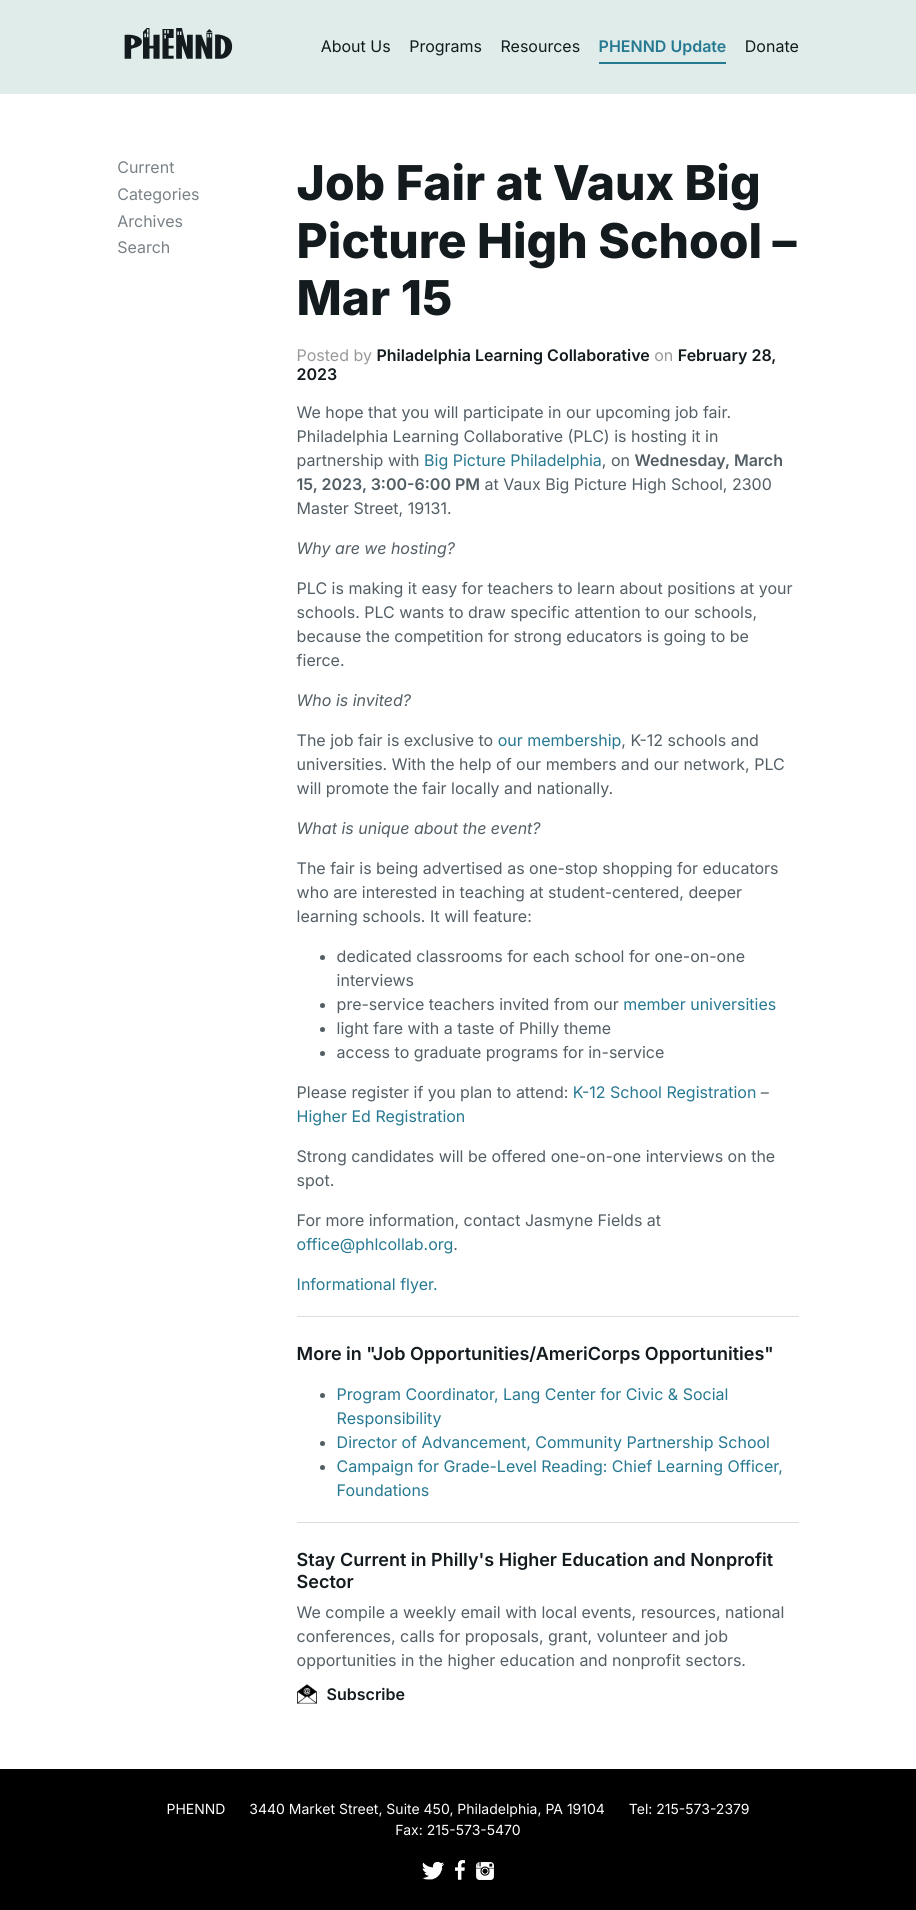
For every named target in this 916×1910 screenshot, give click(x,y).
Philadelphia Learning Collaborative (512, 355)
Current (145, 167)
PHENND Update (663, 46)
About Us (356, 46)
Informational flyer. (367, 1284)
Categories (158, 194)
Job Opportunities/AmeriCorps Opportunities (568, 1354)
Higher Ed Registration (383, 1116)
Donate (772, 46)
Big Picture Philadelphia (513, 460)
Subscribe (351, 1694)
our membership (560, 740)
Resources (541, 46)
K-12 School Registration (665, 1092)
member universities (699, 1004)
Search (143, 247)
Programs (445, 46)
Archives (150, 221)
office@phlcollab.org (375, 1244)
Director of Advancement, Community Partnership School (553, 1442)
